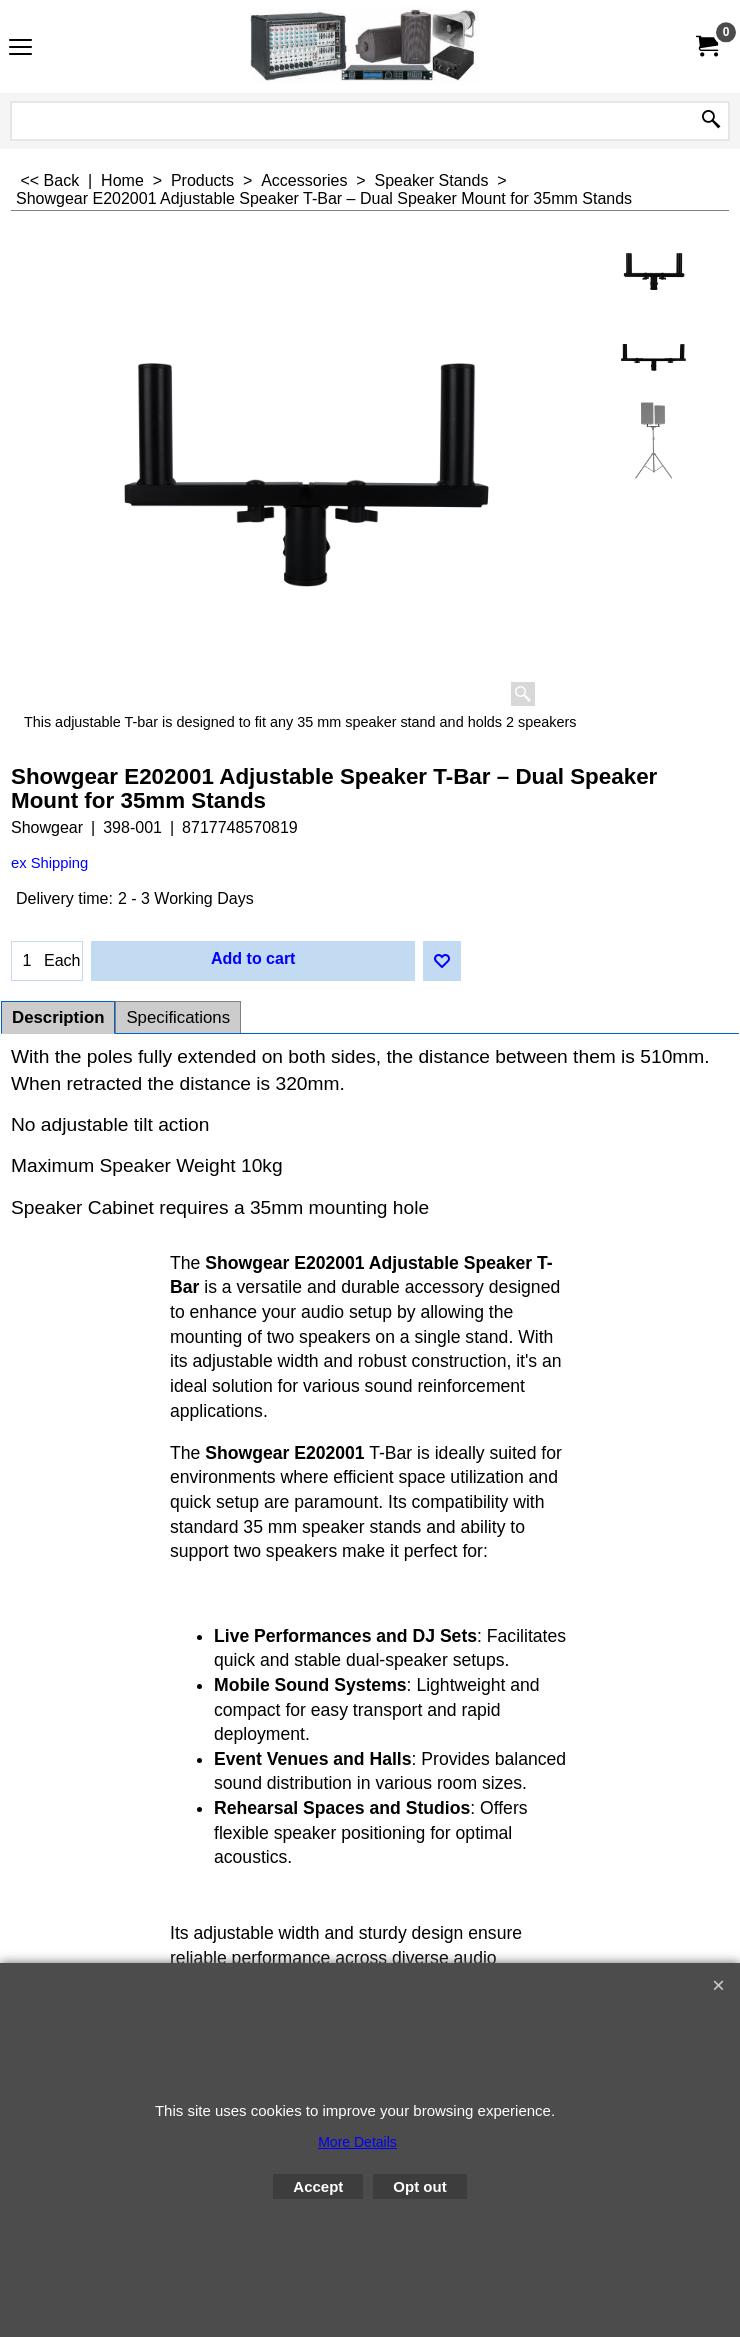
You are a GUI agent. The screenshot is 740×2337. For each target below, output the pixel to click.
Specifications (178, 1017)
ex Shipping (49, 863)
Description (58, 1017)
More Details (357, 2142)
